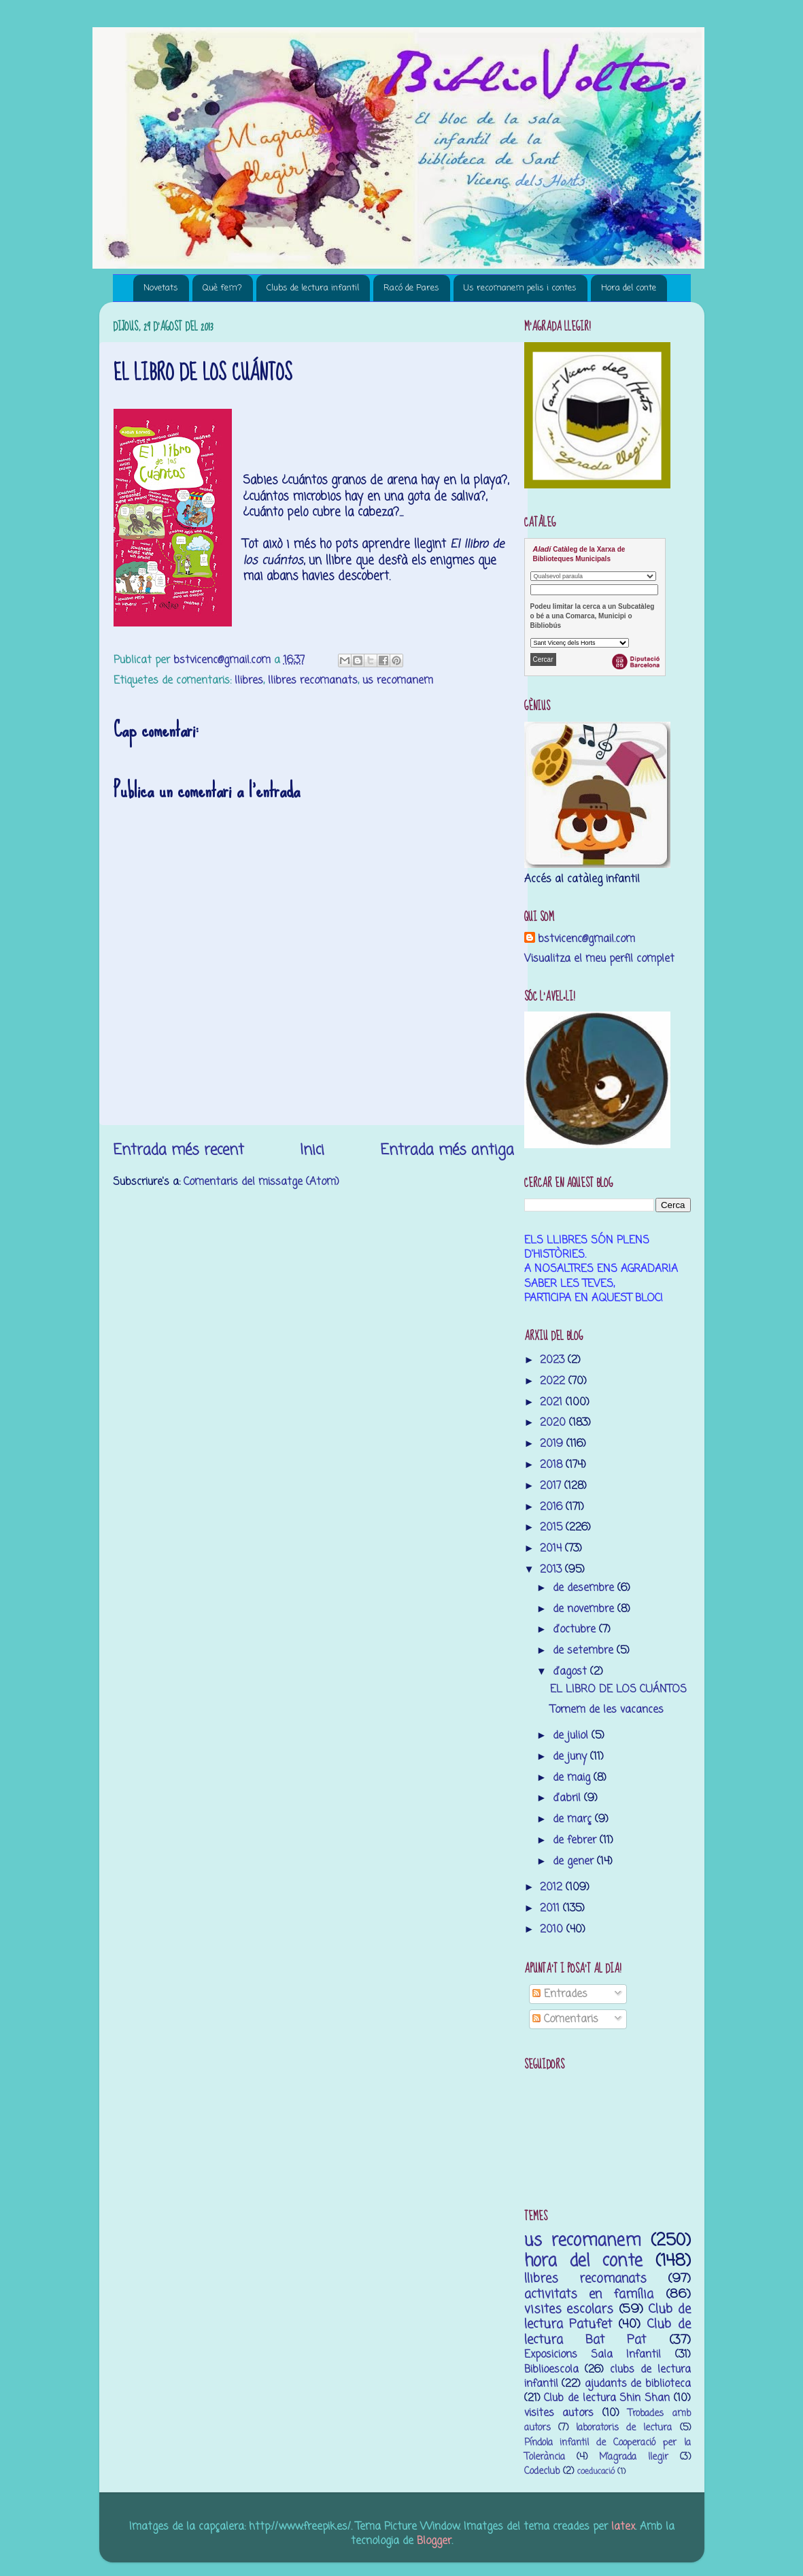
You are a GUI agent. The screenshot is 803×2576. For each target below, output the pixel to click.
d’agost (571, 1671)
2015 (553, 1527)
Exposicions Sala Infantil (593, 2354)
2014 (552, 1548)
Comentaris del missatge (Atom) (261, 1182)
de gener (575, 1861)
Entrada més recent (178, 1150)
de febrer (576, 1840)
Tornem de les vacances (607, 1710)
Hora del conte (628, 288)
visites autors (559, 2413)
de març (574, 1819)
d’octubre (576, 1629)
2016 (553, 1507)
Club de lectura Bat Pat (607, 2332)
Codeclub (542, 2471)
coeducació (596, 2471)
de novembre (585, 1609)
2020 (554, 1423)
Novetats (160, 288)
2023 (554, 1360)
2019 (553, 1444)
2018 (553, 1465)
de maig (573, 1778)
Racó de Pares (411, 288)
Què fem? (222, 288)
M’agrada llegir (633, 2457)
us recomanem (397, 680)
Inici (312, 1150)
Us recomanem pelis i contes (520, 288)
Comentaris (565, 2019)
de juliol (572, 1735)
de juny (571, 1756)
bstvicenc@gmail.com (586, 939)
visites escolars (569, 2309)
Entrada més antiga (447, 1150)
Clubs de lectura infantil (313, 288)
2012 (553, 1887)
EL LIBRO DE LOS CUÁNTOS (618, 1689)
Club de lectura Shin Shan (607, 2398)
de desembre (585, 1588)
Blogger (434, 2541)
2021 (553, 1402)
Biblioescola (551, 2369)
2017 (552, 1486)
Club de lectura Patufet (607, 2317)
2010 (553, 1929)
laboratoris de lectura (624, 2428)
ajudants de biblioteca (638, 2384)
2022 (554, 1381)
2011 (551, 1908)
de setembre (585, 1650)
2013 (552, 1569)
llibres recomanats (313, 680)
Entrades (559, 1994)
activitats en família (589, 2294)
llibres (249, 680)
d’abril (568, 1798)
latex (623, 2527)
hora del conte (583, 2261)
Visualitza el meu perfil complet (599, 959)
